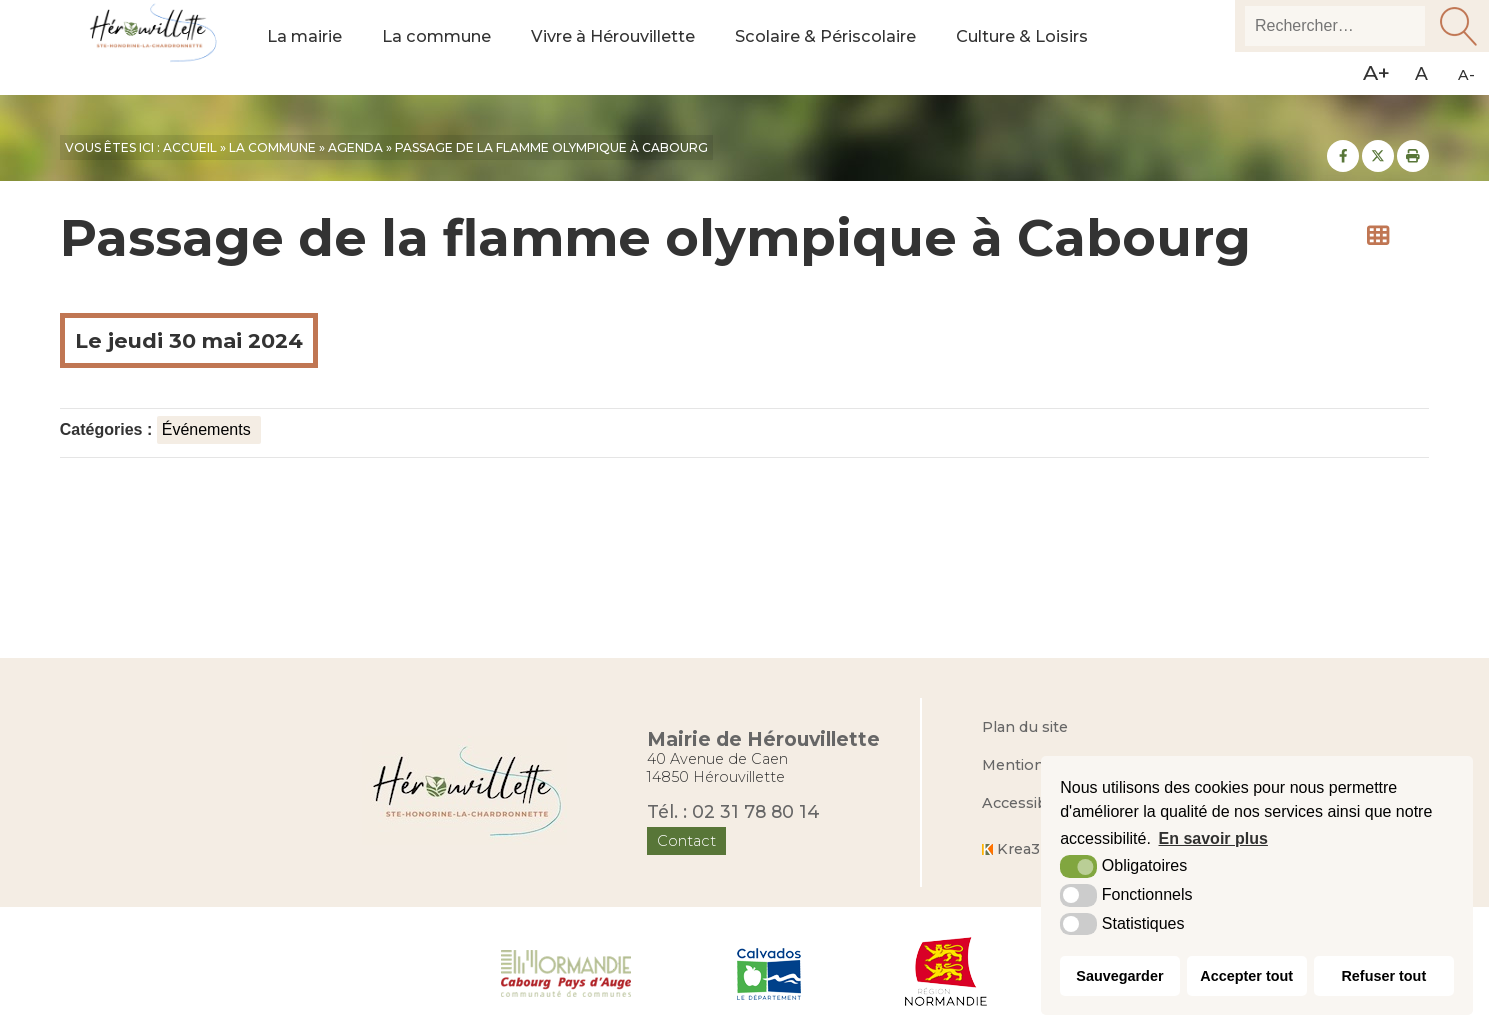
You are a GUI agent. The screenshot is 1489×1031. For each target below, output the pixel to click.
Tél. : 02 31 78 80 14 (733, 810)
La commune (445, 48)
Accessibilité (1027, 803)
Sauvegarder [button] (1119, 976)
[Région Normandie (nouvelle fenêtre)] (946, 972)
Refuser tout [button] (1383, 976)
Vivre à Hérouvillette (632, 48)
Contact (687, 840)
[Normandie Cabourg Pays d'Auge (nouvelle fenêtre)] (566, 972)
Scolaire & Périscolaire (858, 48)
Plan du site (1025, 727)
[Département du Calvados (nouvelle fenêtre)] (769, 972)
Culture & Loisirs (1066, 48)
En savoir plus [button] (1213, 838)
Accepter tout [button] (1246, 976)
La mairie (307, 48)
